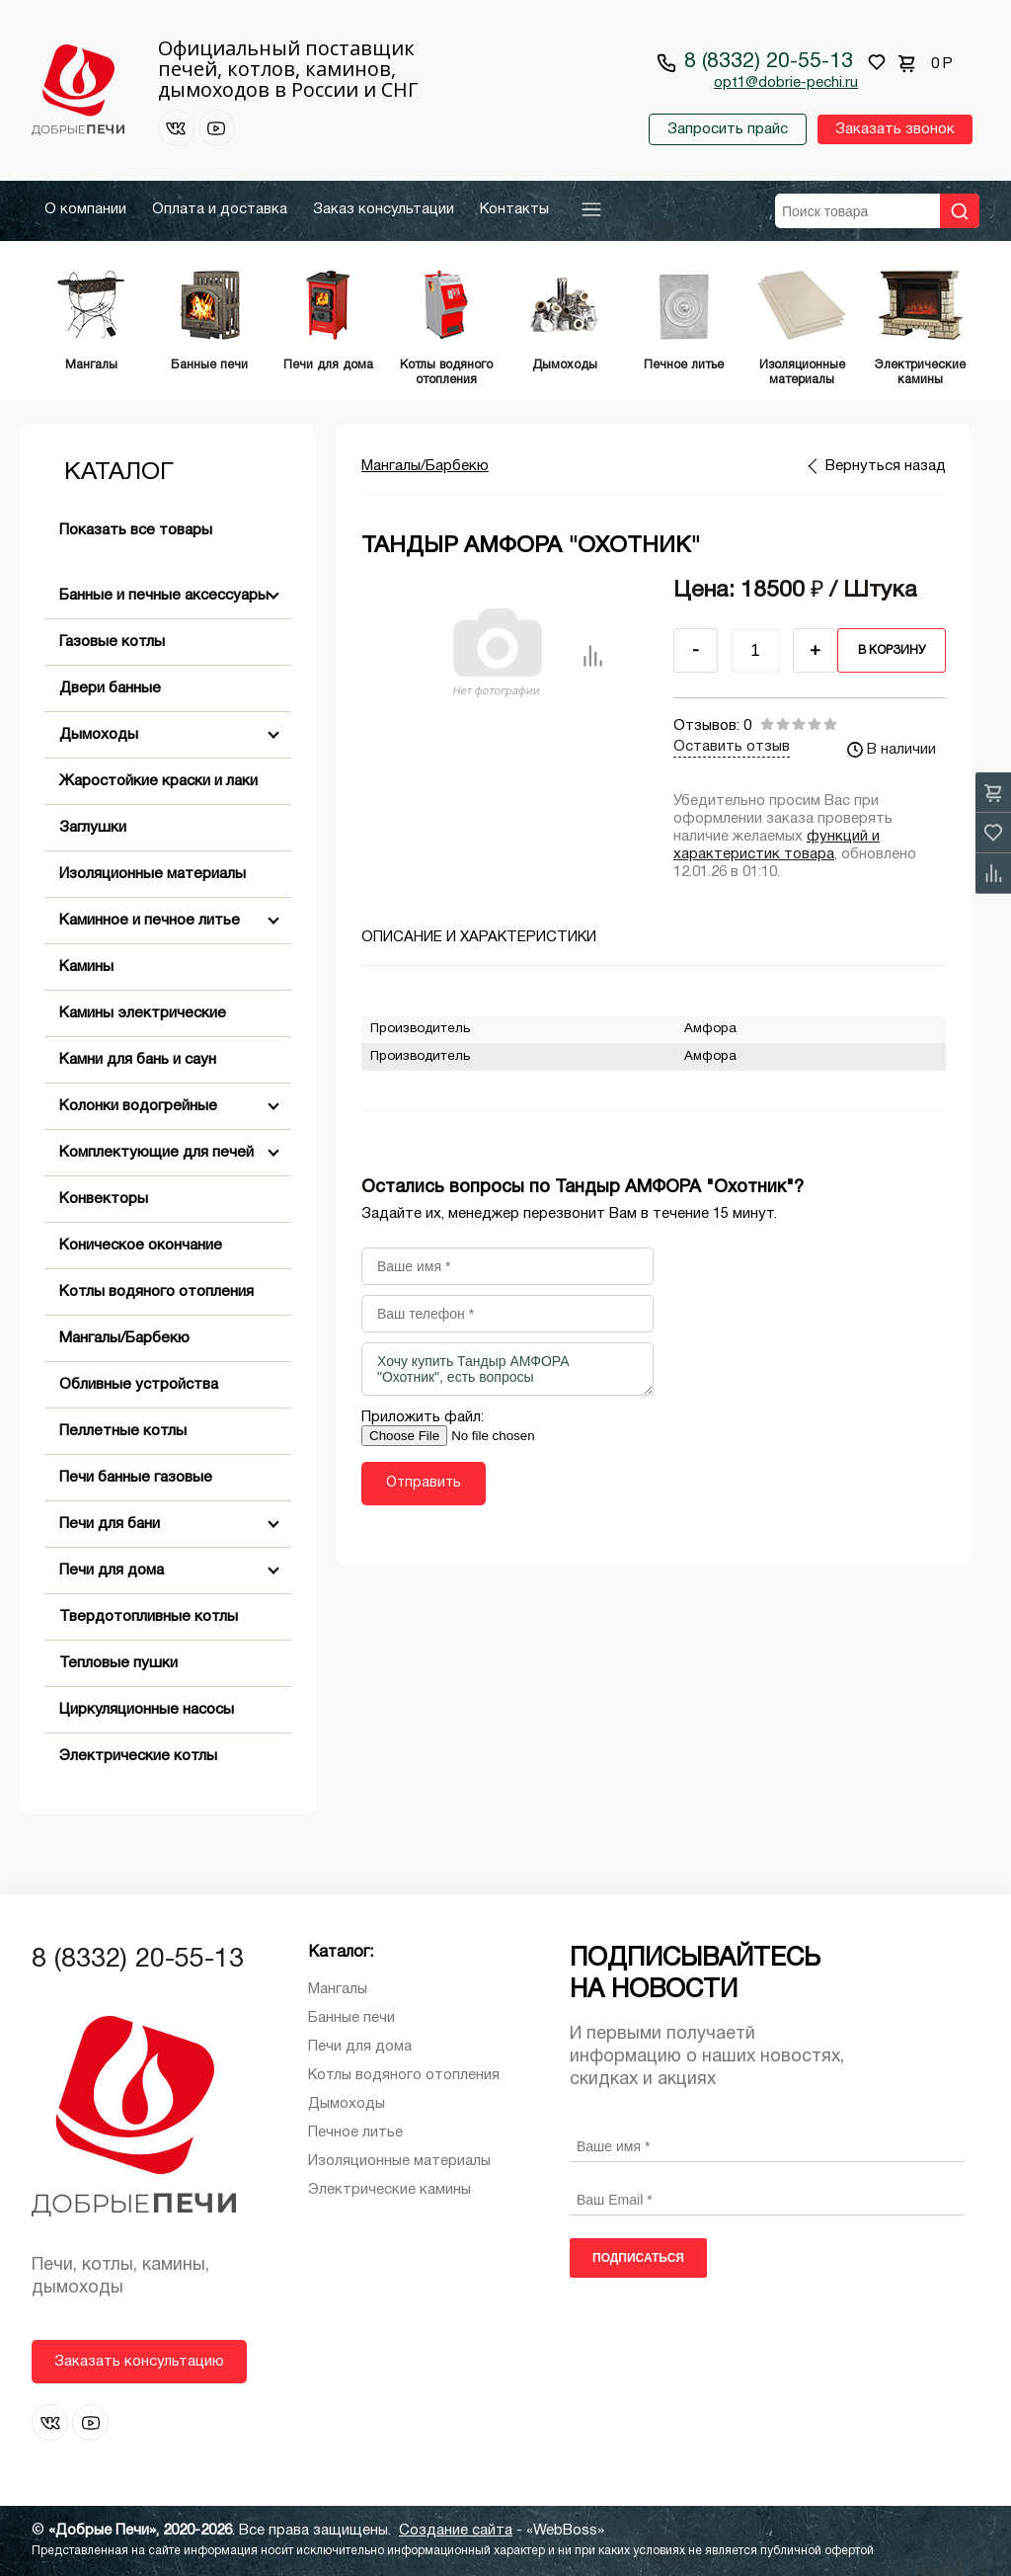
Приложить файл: (422, 1417)
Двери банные (110, 688)
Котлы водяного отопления (156, 1292)
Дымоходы (98, 735)
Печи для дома (111, 1570)
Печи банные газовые (135, 1478)
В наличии (891, 750)
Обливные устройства (138, 1385)
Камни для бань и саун (137, 1060)
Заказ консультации (383, 209)
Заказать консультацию (139, 2362)
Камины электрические (142, 1013)
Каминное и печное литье (149, 920)
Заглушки (92, 828)
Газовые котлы (112, 642)
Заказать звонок (895, 129)
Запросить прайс (727, 129)
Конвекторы (103, 1199)
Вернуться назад (885, 466)
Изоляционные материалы (152, 874)
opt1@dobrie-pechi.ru (786, 83)
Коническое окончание (140, 1245)
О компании (85, 209)
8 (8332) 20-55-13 (768, 61)
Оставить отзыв (731, 747)
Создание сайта (455, 2530)
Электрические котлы (138, 1756)
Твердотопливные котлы (148, 1617)
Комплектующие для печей (156, 1153)
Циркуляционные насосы (146, 1710)
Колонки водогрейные (138, 1106)
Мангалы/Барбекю (124, 1338)
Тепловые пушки (118, 1663)
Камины (86, 967)
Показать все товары (135, 530)
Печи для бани (109, 1524)
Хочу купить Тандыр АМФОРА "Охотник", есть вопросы (507, 1369)
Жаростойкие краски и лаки (158, 781)
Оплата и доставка (219, 209)
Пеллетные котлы (123, 1431)
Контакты (514, 209)
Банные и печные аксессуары (164, 596)
